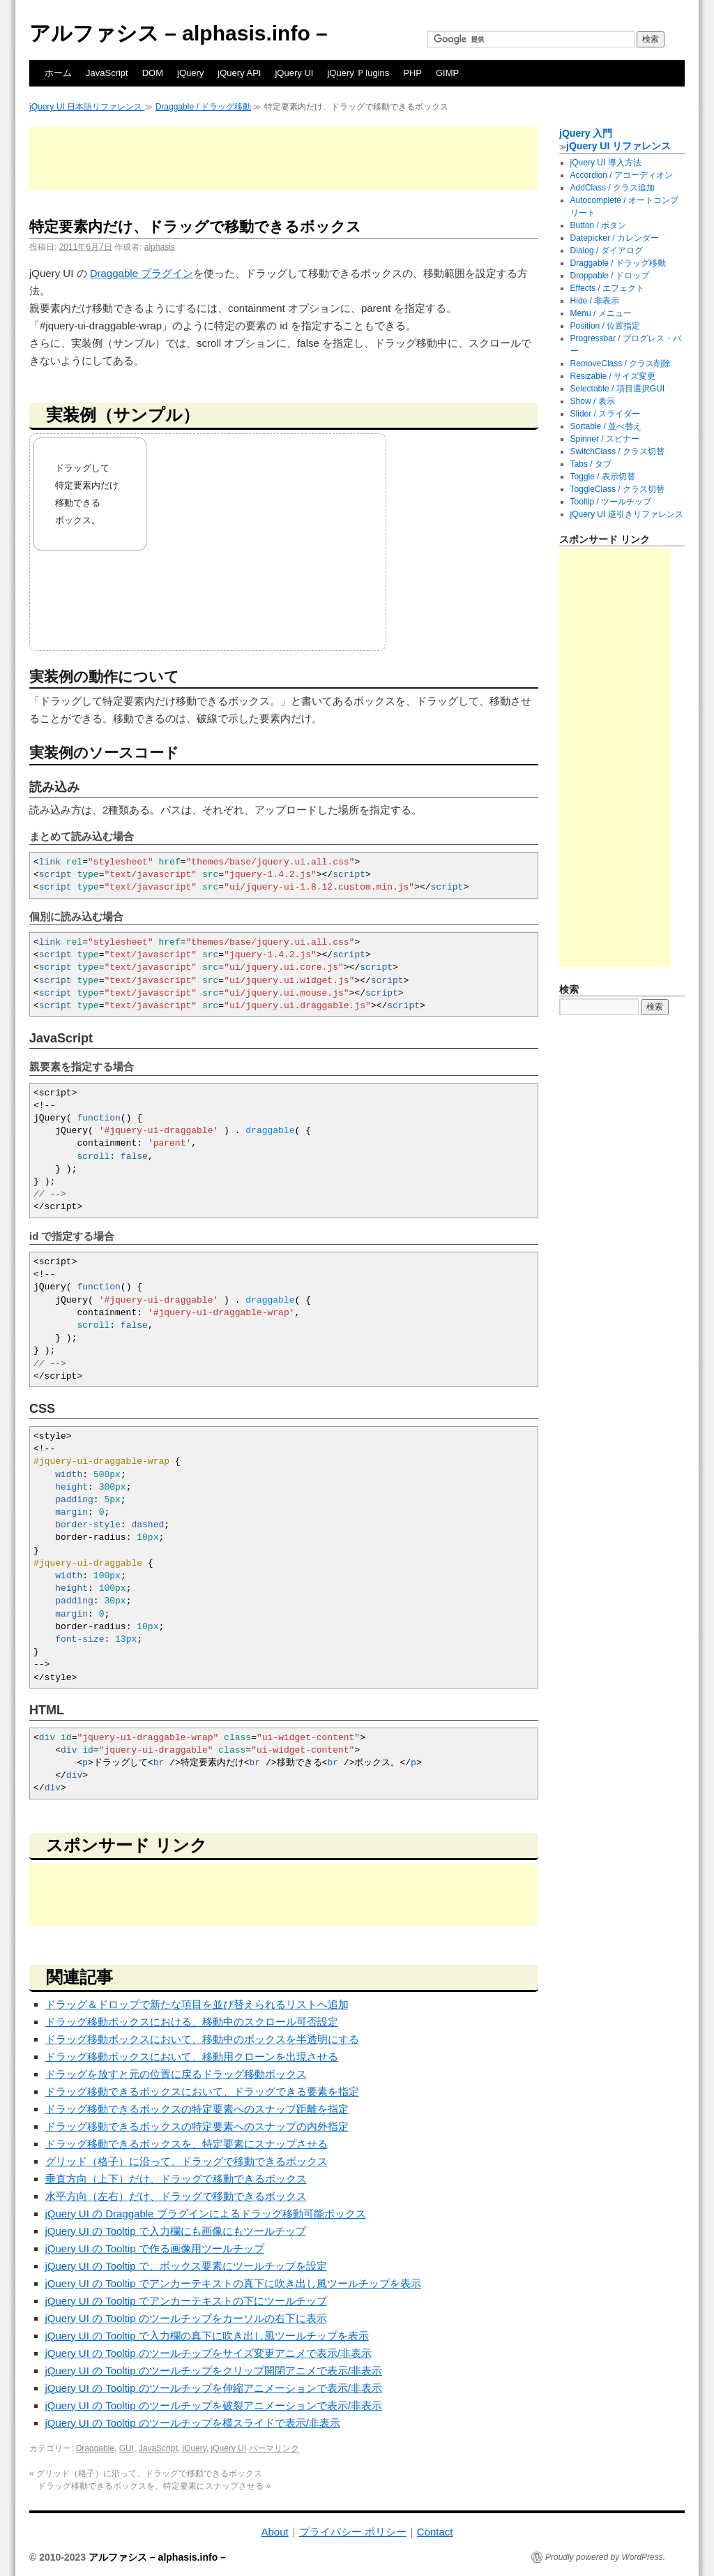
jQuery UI (294, 73)
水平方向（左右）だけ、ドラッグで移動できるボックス (176, 2196)
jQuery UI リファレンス (618, 145)
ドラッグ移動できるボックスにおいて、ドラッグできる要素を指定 (202, 2091)
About (274, 2532)
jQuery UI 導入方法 (605, 162)
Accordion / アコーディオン (621, 175)
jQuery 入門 (585, 133)
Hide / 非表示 (595, 301)
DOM (152, 73)
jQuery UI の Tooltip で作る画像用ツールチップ (154, 2248)
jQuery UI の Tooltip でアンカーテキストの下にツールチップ (186, 2301)
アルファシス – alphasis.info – (178, 33)
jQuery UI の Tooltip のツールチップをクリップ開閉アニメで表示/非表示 (213, 2370)
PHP (412, 73)
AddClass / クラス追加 (612, 188)
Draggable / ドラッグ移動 (203, 107)
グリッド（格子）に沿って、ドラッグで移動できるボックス (186, 2161)
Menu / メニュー (601, 313)
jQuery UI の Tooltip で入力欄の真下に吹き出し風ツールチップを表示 (207, 2336)
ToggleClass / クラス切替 (617, 489)
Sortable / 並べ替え (606, 426)
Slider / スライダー (605, 414)
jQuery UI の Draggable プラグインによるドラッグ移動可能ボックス (205, 2213)
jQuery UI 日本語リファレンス (86, 107)
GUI (126, 2448)
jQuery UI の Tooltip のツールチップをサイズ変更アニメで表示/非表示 (208, 2353)
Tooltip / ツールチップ (611, 502)
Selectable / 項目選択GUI (617, 389)
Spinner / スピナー (604, 439)
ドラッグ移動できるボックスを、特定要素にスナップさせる (186, 2144)
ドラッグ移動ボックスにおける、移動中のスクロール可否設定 (191, 2022)
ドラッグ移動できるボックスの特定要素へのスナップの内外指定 (197, 2126)
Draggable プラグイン (141, 273)
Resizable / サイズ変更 (613, 376)
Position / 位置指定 (605, 326)
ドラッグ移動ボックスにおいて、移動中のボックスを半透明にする (202, 2039)
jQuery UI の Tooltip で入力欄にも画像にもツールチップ (175, 2231)
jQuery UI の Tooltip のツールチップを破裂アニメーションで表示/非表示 (213, 2405)
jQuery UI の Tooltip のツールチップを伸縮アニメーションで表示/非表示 (213, 2388)
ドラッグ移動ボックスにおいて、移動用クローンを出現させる (191, 2056)
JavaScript (107, 73)
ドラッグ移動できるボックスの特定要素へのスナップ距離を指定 (197, 2109)
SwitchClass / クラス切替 (617, 451)
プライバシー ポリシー (353, 2532)
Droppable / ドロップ (609, 275)
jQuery (190, 73)
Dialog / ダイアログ (606, 250)
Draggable (95, 2448)
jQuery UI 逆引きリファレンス (626, 514)
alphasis (159, 247)
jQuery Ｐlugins (358, 73)
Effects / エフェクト (607, 288)
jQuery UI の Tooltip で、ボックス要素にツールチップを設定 (186, 2266)
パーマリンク (274, 2448)
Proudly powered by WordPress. (605, 2557)
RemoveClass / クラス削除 (620, 363)
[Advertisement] (283, 158)
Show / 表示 (592, 401)
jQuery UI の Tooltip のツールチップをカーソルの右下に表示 (186, 2318)
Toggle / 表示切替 (602, 476)
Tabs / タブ (591, 464)
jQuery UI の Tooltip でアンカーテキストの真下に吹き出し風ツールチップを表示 (233, 2283)
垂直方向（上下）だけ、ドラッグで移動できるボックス (176, 2179)
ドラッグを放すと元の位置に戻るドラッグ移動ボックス (176, 2074)
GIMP (447, 73)
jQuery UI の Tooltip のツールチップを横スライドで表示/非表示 (192, 2423)
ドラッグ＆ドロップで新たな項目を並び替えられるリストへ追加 (197, 2004)
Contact (435, 2532)
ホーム (58, 73)
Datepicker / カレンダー (614, 238)
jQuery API (239, 73)
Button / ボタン (598, 225)
